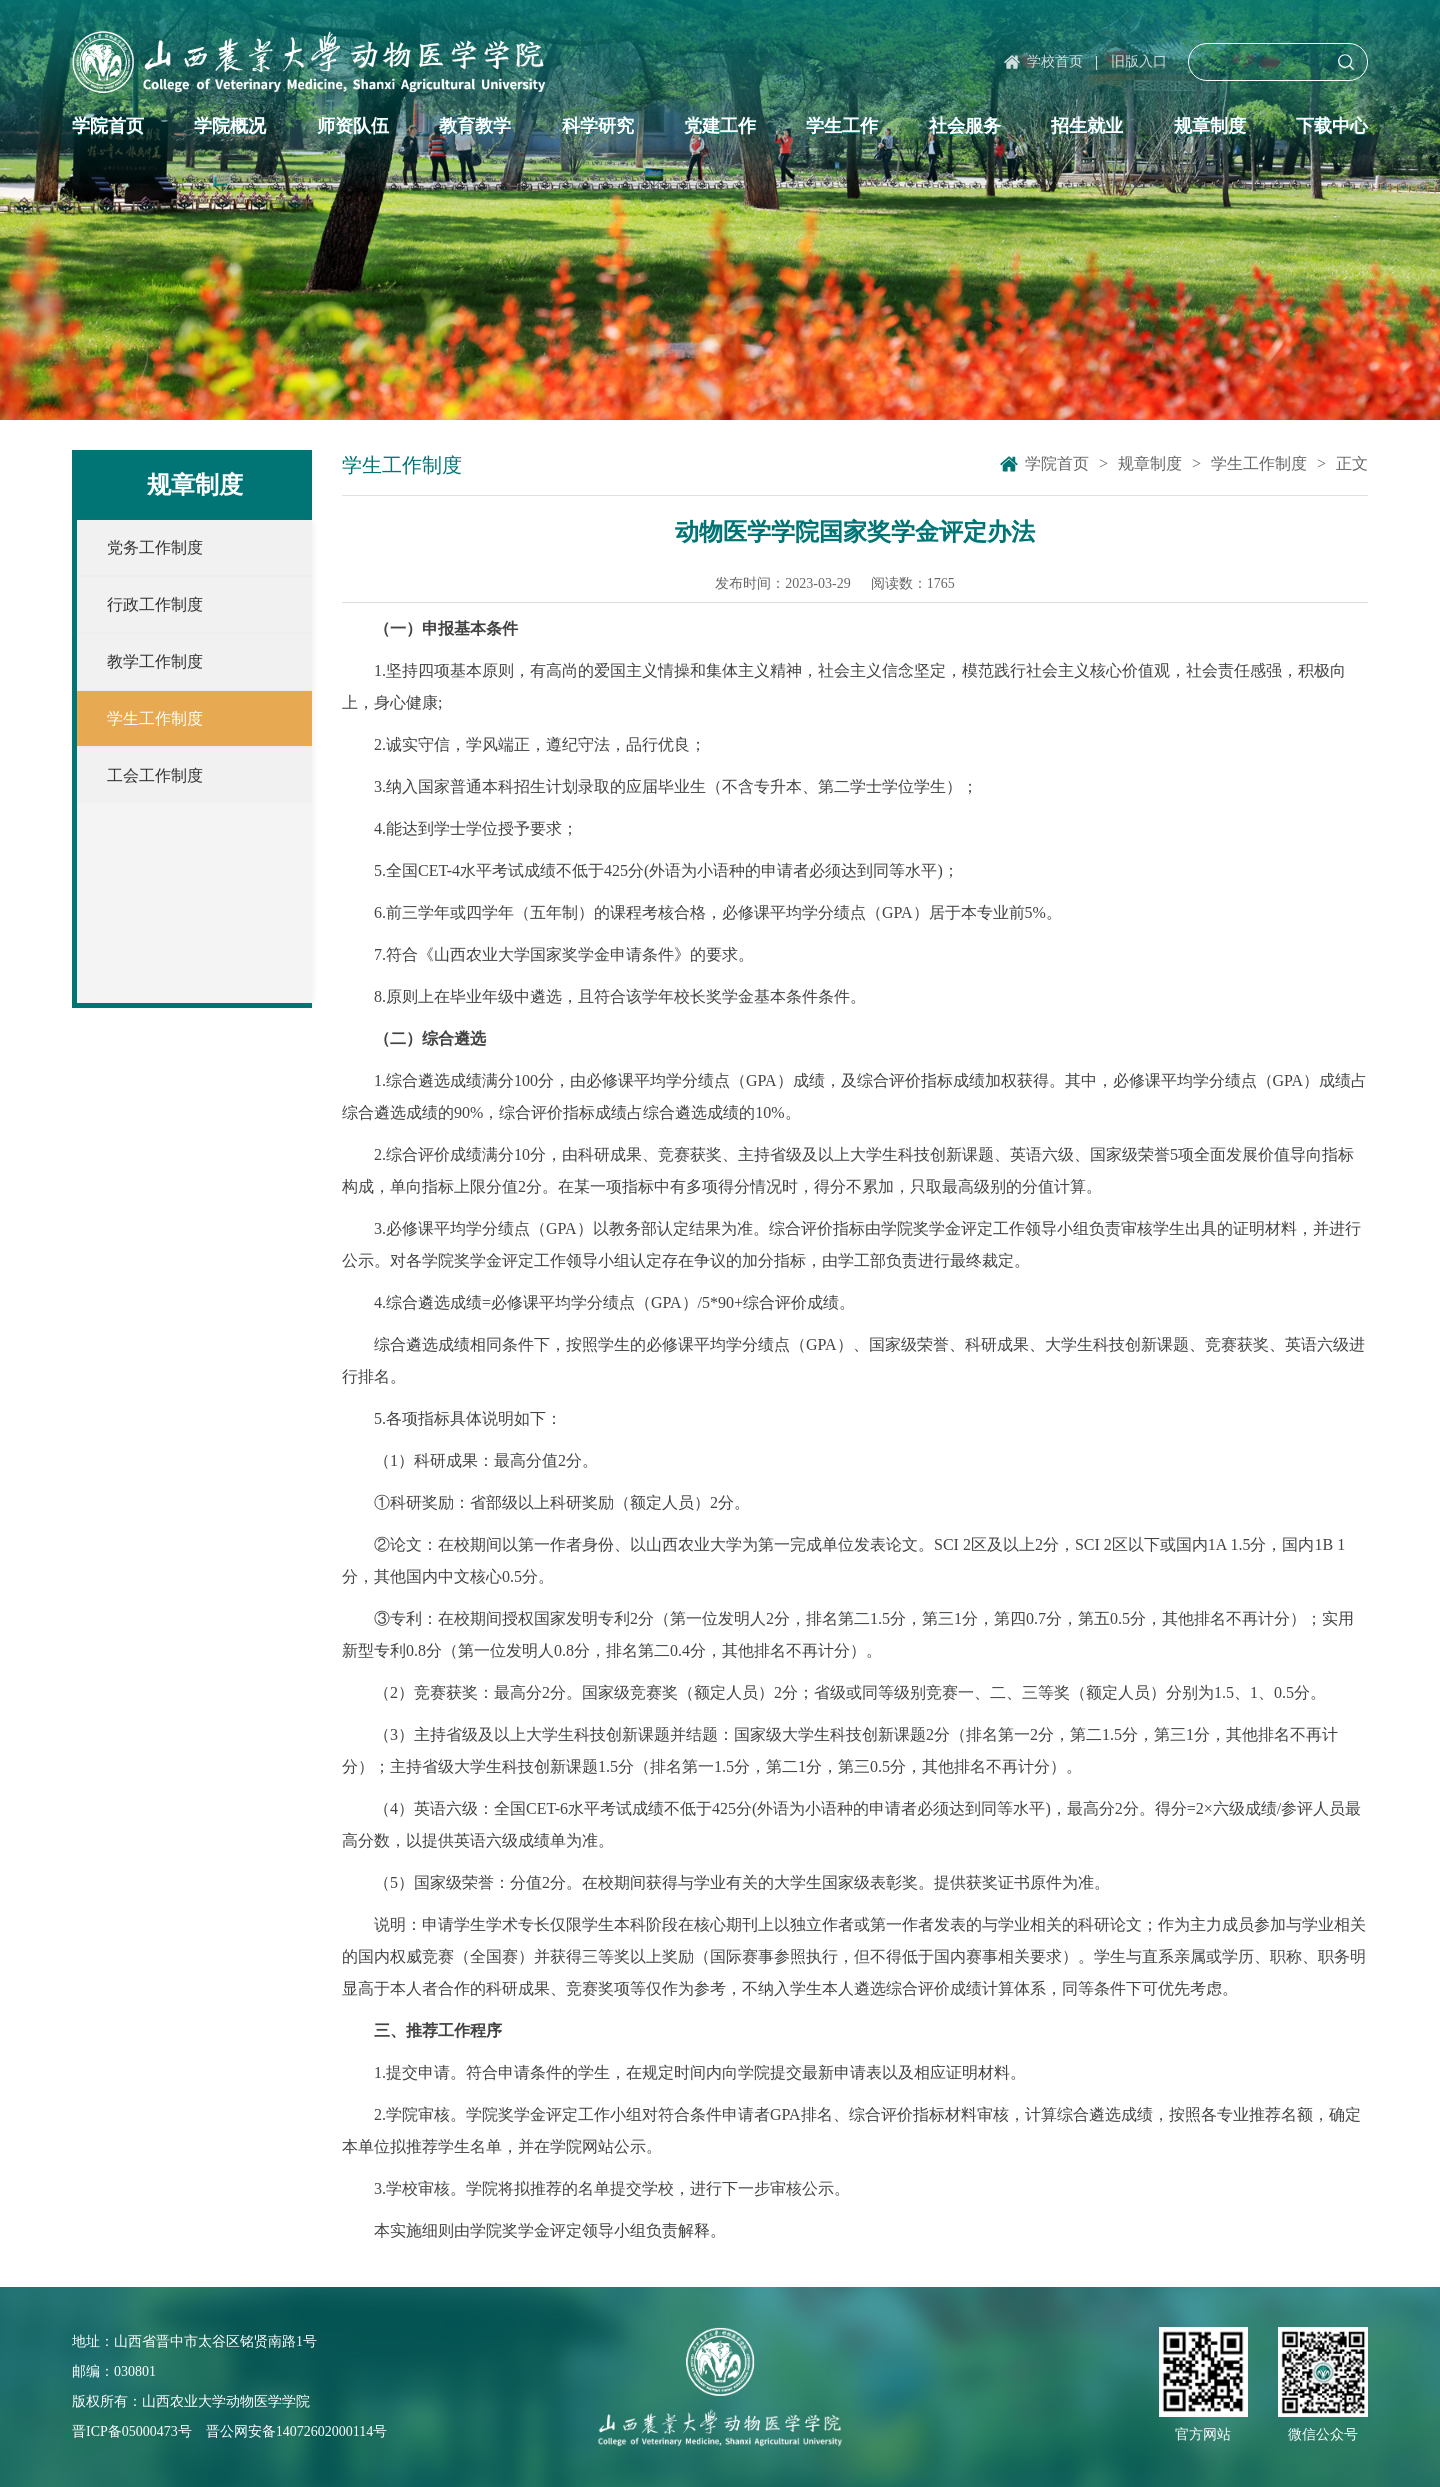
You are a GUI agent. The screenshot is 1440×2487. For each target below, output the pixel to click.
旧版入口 (1139, 61)
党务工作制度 (155, 547)
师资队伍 (353, 126)
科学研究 (598, 126)
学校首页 (1055, 61)
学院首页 (108, 126)
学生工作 (842, 126)
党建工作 (720, 126)
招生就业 (1087, 126)
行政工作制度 (155, 604)
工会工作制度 (155, 775)
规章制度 (1210, 126)
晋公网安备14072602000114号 (296, 2431)
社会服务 (965, 126)
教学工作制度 (155, 661)
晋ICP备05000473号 (132, 2431)
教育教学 (475, 126)
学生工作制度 (155, 718)
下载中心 (1332, 126)
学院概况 (230, 126)
